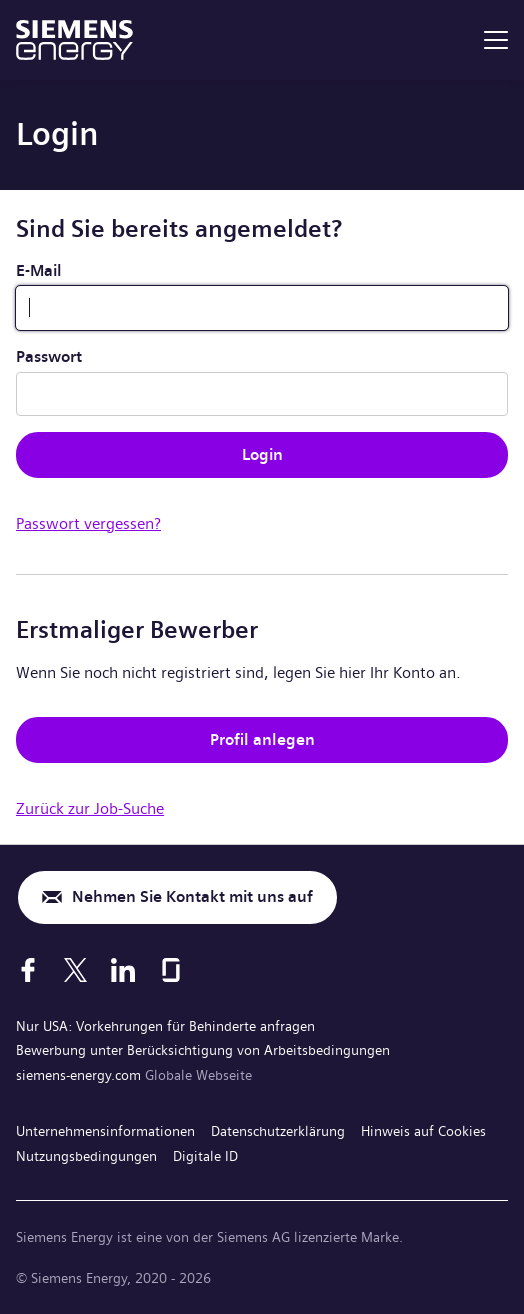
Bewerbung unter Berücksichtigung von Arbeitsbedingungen (203, 1050)
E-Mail (39, 270)
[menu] (496, 40)
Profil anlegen (262, 739)
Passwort (49, 356)
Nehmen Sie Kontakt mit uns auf (192, 896)
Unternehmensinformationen (105, 1131)
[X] (75, 970)
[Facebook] (28, 970)
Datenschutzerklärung (278, 1131)
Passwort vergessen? (88, 523)
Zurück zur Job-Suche (90, 808)
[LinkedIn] (123, 970)
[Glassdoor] (171, 970)
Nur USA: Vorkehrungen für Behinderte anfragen (165, 1026)
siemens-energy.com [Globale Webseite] (80, 1075)
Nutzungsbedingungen (86, 1156)
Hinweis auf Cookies (423, 1131)
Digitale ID (205, 1156)
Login (262, 454)
